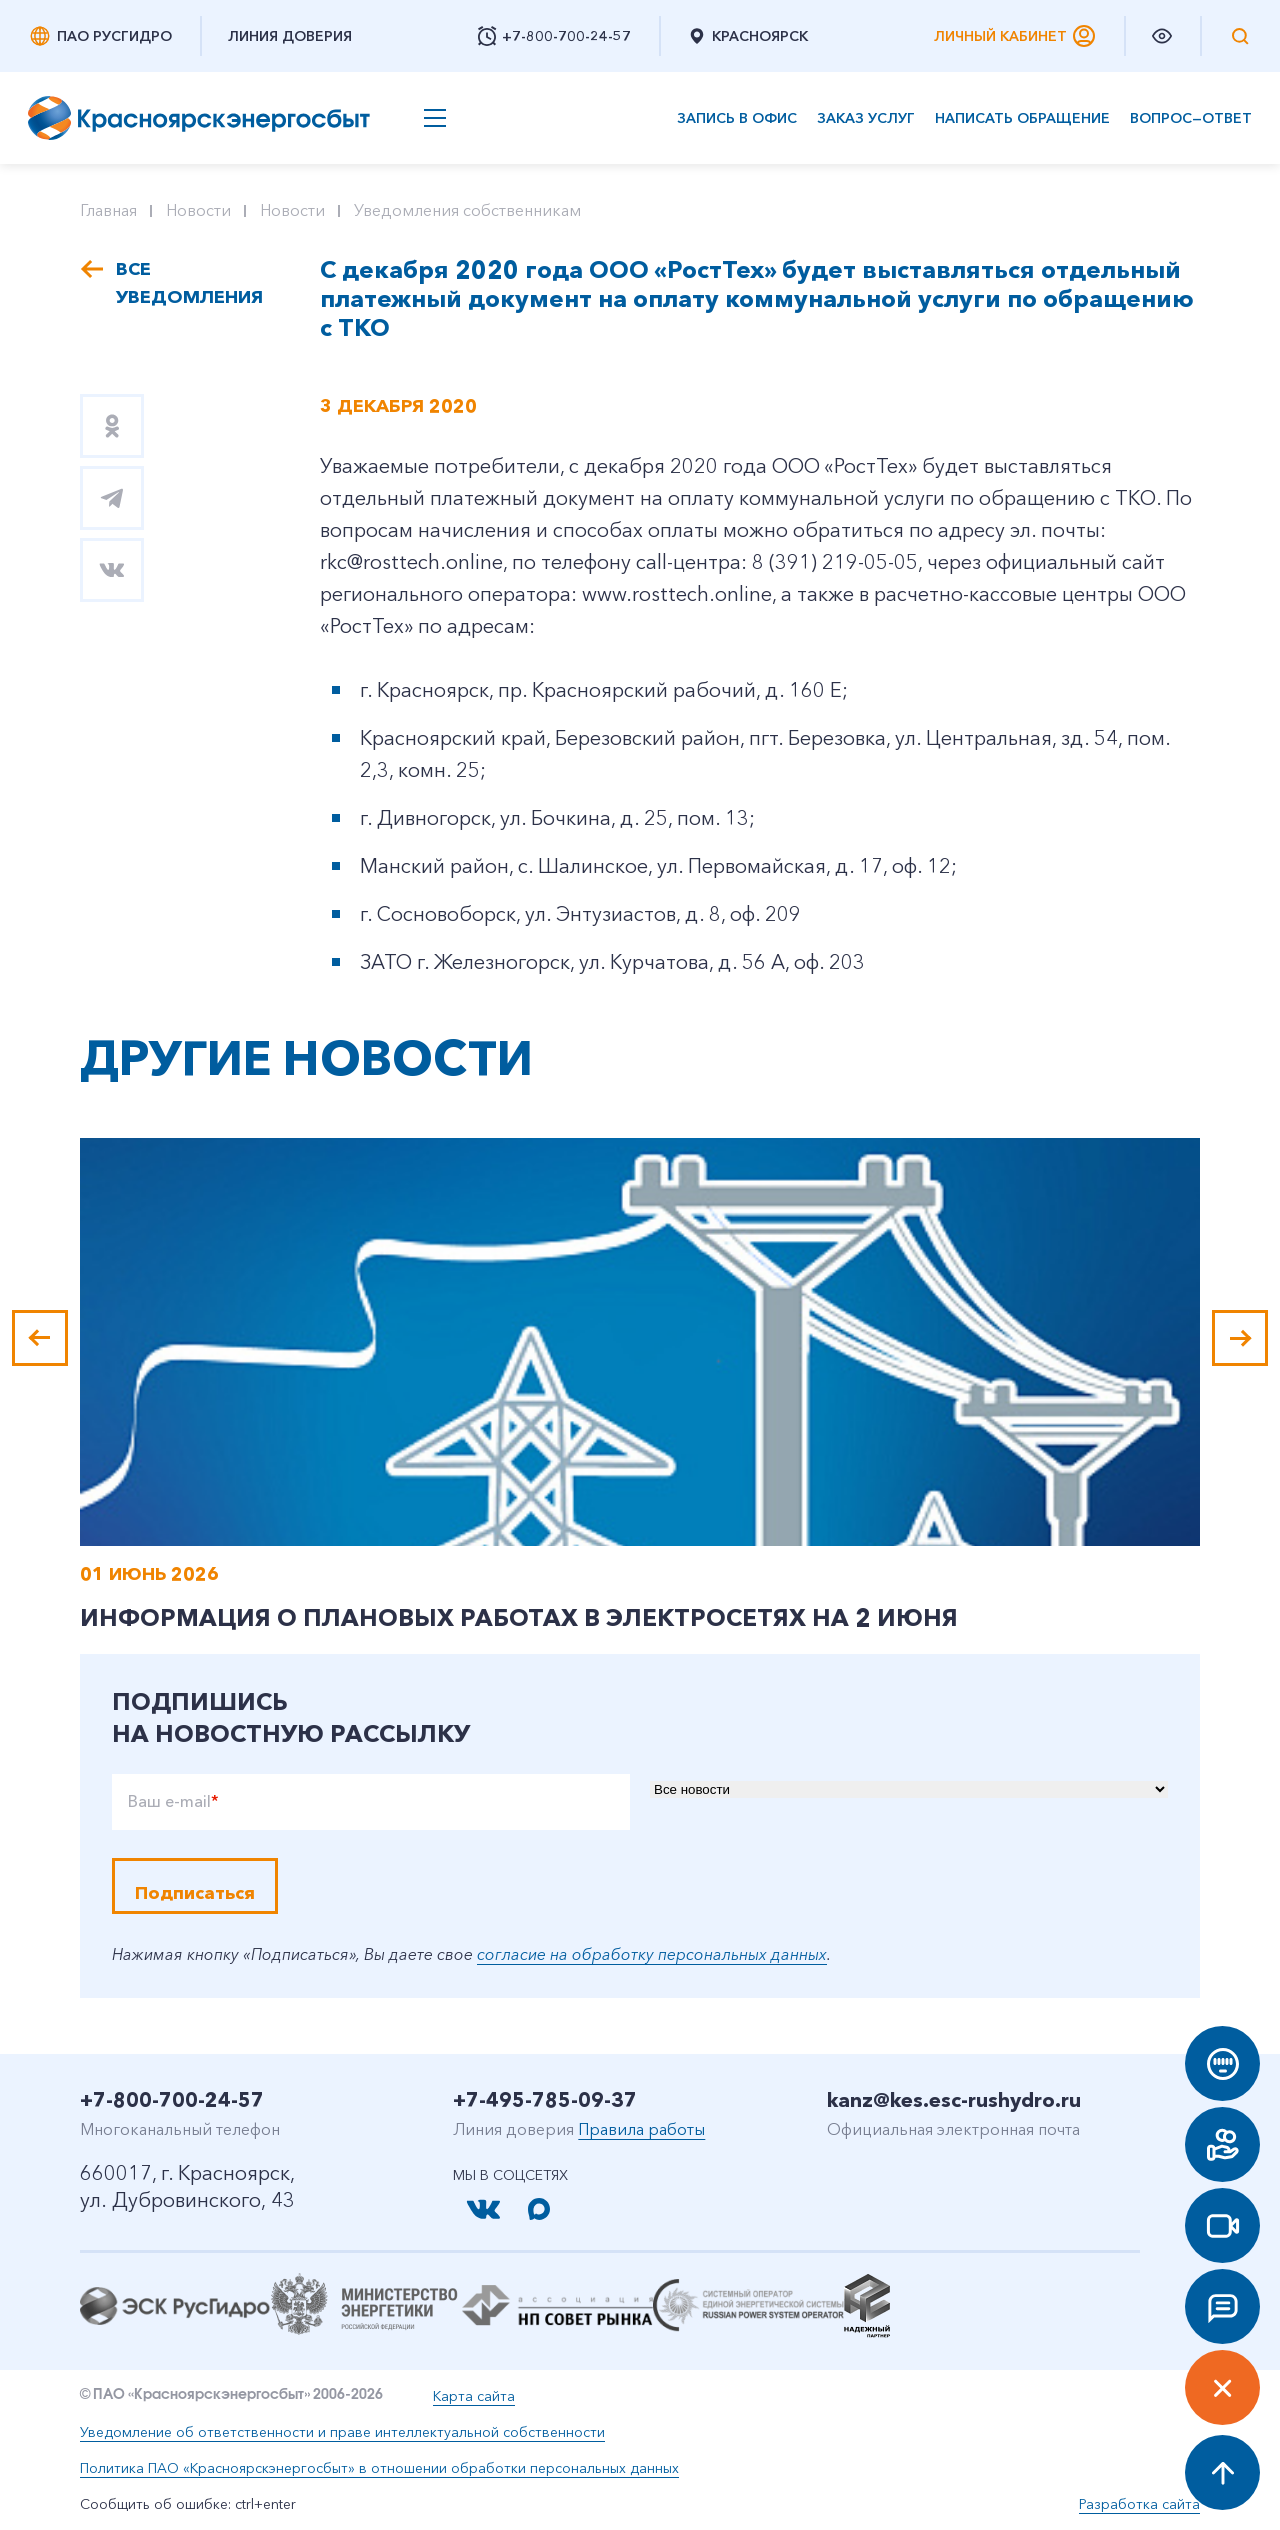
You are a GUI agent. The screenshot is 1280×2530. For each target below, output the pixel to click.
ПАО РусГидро (100, 36)
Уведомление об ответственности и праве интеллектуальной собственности (342, 2432)
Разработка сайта (1139, 2504)
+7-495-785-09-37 (545, 2100)
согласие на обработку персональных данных (652, 1954)
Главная (108, 210)
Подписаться (195, 1893)
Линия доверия (290, 36)
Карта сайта (474, 2396)
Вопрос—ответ (1191, 118)
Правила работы (641, 2129)
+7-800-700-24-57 (172, 2100)
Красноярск (747, 36)
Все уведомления (188, 283)
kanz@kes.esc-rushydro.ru (954, 2100)
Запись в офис (737, 118)
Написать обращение (1022, 118)
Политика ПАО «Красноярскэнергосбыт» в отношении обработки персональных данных (379, 2468)
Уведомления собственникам (467, 210)
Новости (198, 210)
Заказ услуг (866, 118)
